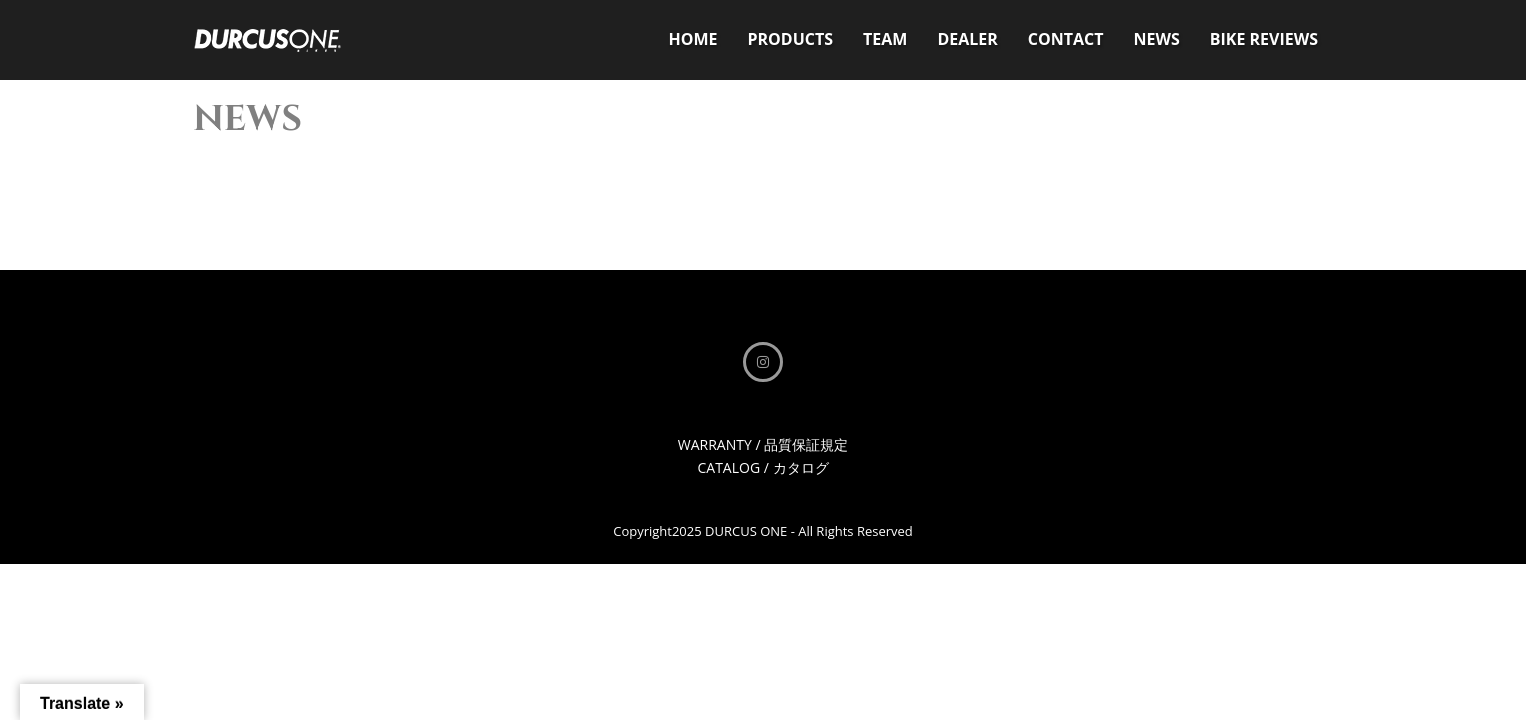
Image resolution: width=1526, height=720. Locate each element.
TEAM (885, 39)
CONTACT (1066, 39)
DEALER (967, 39)
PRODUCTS (790, 39)
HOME (692, 39)
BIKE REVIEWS (1264, 39)
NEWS (1157, 39)
